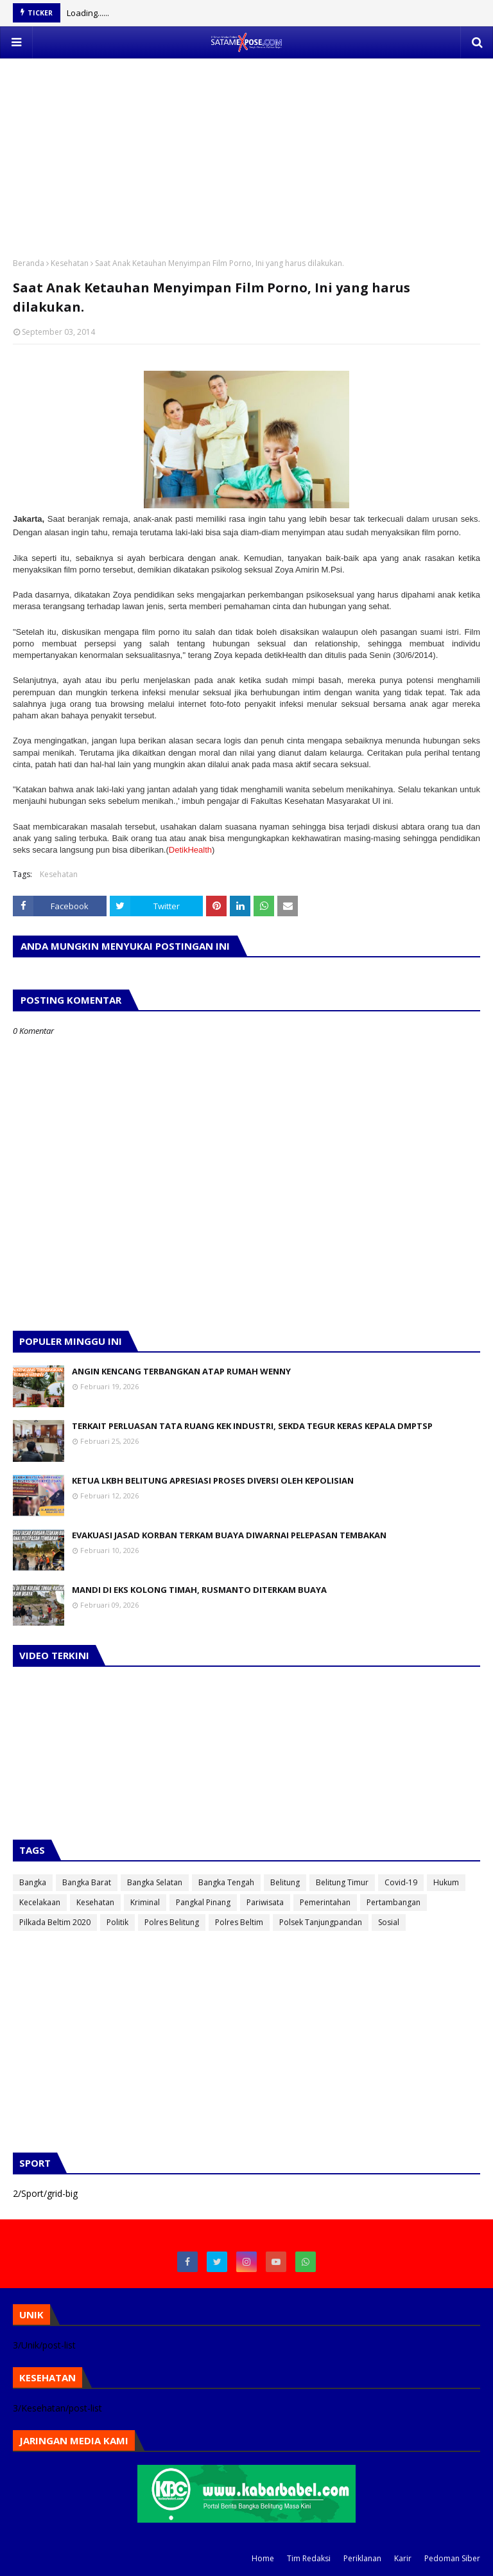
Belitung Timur (342, 1882)
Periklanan (362, 2558)
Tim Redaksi (309, 2558)
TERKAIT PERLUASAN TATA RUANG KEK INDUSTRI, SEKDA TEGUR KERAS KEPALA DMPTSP (252, 1426)
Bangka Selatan (154, 1882)
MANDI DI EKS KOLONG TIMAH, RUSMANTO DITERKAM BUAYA (199, 1589)
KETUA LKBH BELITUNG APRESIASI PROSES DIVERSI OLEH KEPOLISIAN (213, 1480)
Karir (402, 2558)
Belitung (285, 1882)
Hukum (446, 1882)
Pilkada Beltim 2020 (55, 1922)
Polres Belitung (171, 1922)
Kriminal (145, 1902)
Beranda (28, 263)
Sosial (388, 1922)
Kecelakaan (39, 1902)
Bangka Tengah (226, 1882)
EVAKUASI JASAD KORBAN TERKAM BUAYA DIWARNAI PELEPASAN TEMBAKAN (229, 1535)
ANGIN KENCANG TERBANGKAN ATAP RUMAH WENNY (181, 1371)
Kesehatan (70, 263)
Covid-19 (401, 1882)
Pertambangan (393, 1902)
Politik (117, 1922)
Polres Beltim (239, 1922)
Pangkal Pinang (203, 1902)
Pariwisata (265, 1902)
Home (263, 2558)
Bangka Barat (86, 1882)
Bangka (32, 1882)
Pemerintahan (325, 1902)
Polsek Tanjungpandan (320, 1922)
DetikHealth (190, 850)
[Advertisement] (246, 148)
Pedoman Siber (452, 2558)
